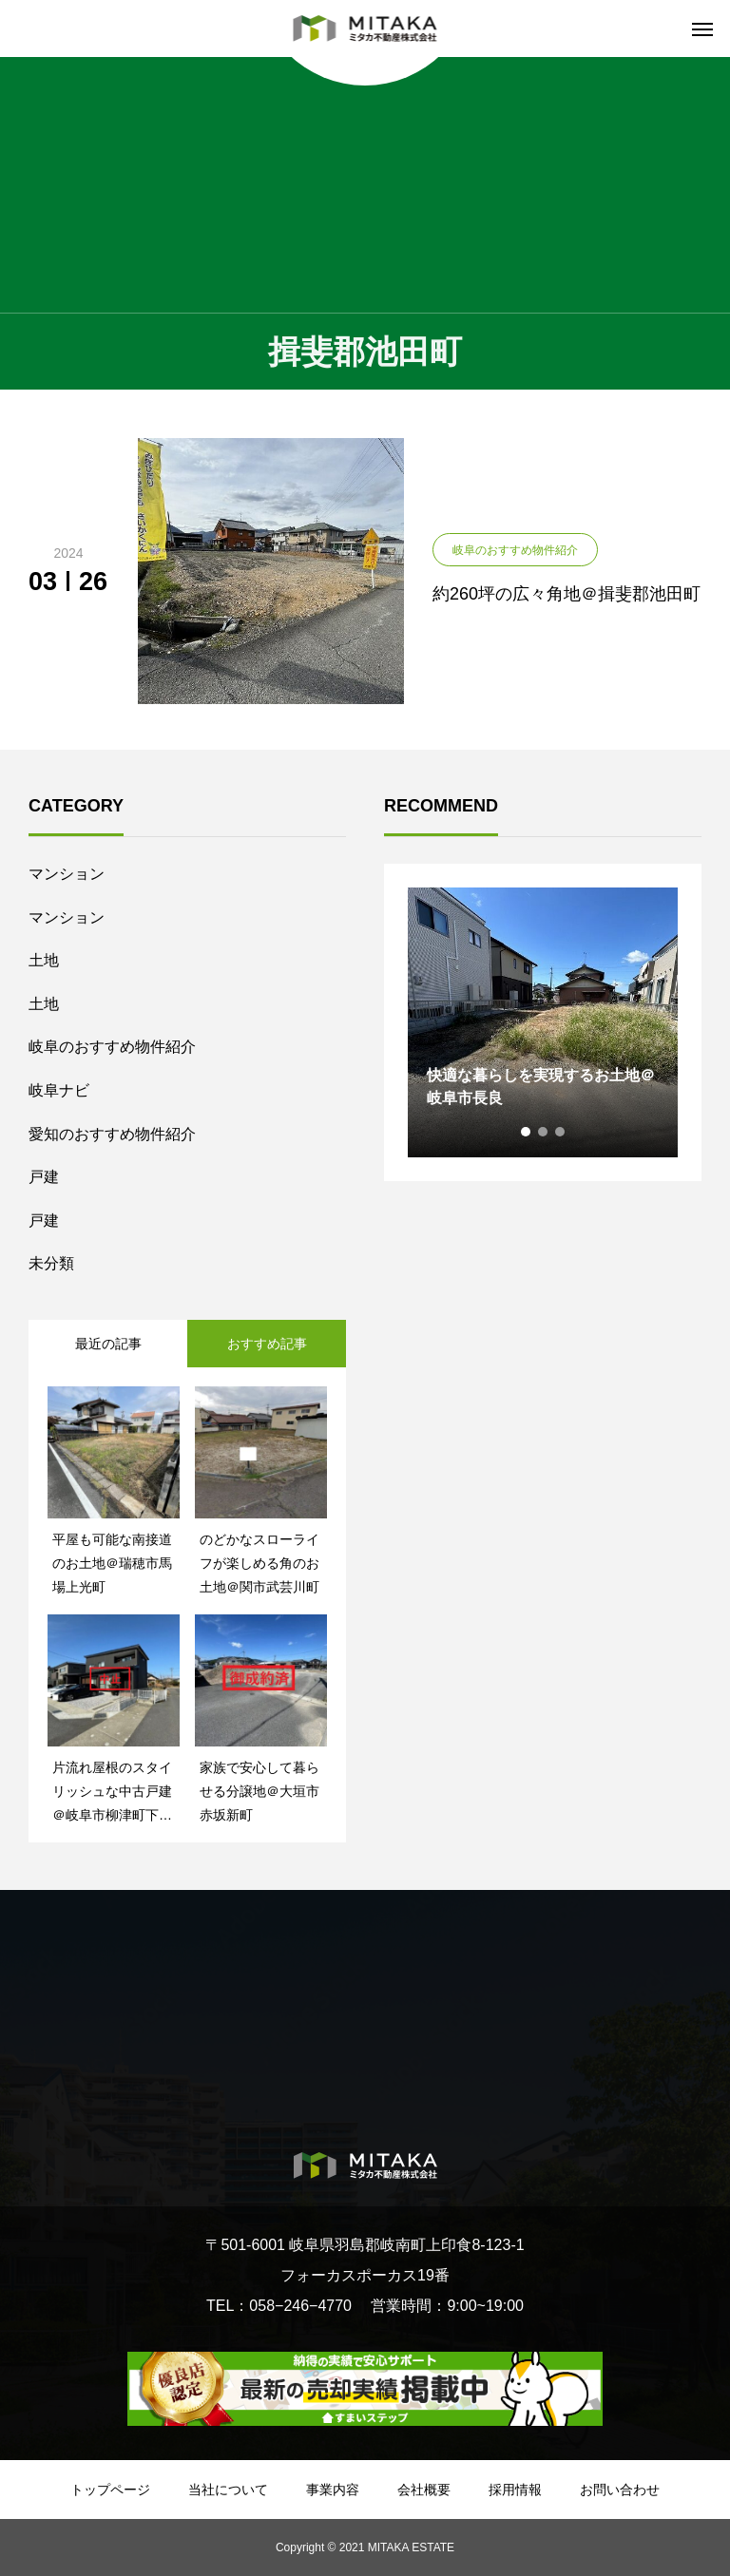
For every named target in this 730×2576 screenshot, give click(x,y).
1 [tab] (526, 1131)
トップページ (110, 2489)
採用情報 (515, 2489)
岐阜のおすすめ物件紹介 (112, 1047)
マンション (67, 874)
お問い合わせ (620, 2489)
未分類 (51, 1263)
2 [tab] (543, 1131)
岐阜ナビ (59, 1090)
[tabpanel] (543, 1022)
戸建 (44, 1177)
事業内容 (332, 2489)
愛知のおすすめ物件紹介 (112, 1134)
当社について (228, 2489)
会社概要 (424, 2489)
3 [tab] (561, 1131)
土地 (44, 960)
